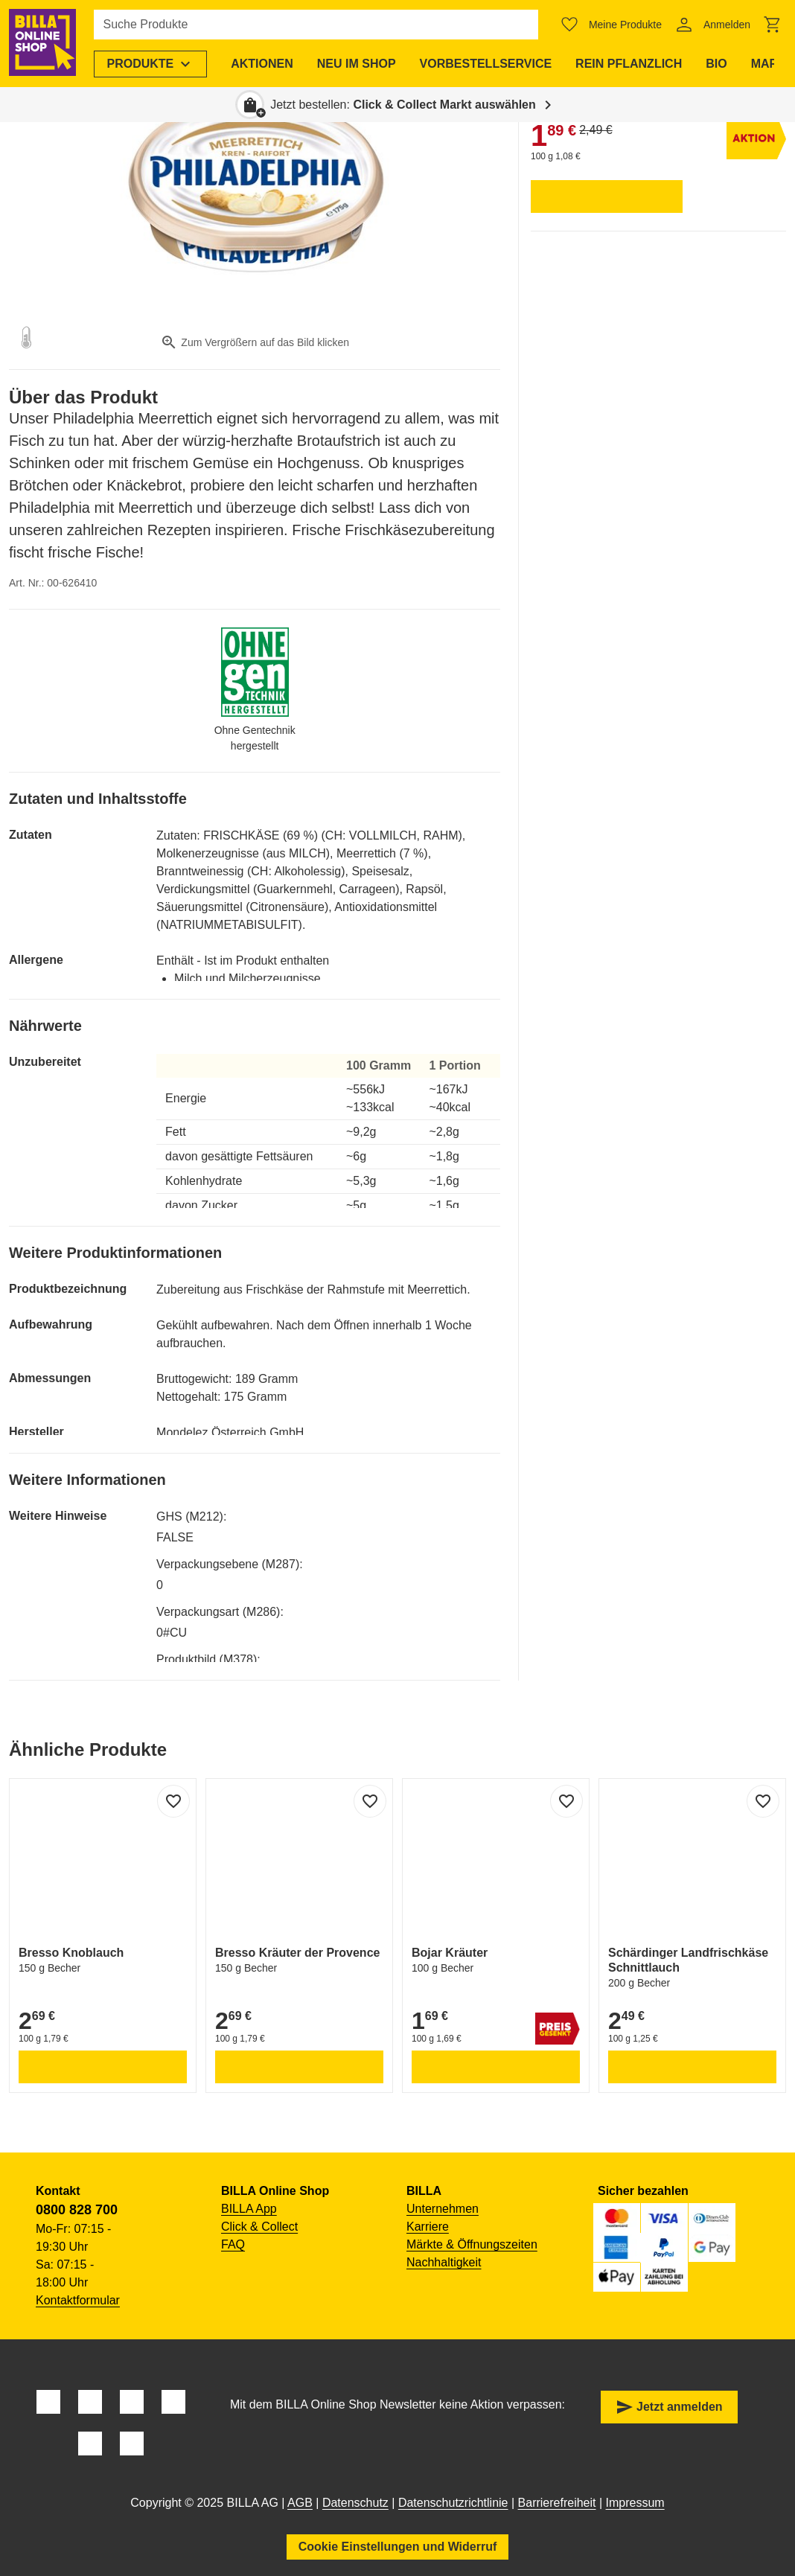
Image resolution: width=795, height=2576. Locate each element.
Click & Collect (259, 2226)
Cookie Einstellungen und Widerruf (397, 2546)
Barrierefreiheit (557, 2502)
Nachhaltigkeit (444, 2262)
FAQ (233, 2244)
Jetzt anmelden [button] (669, 2407)
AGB (300, 2502)
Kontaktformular (78, 2300)
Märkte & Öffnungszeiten (471, 2244)
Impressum (635, 2502)
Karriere (427, 2226)
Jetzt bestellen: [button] (403, 104)
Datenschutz (355, 2502)
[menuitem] (151, 64)
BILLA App (249, 2208)
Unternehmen (442, 2208)
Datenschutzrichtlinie (453, 2502)
